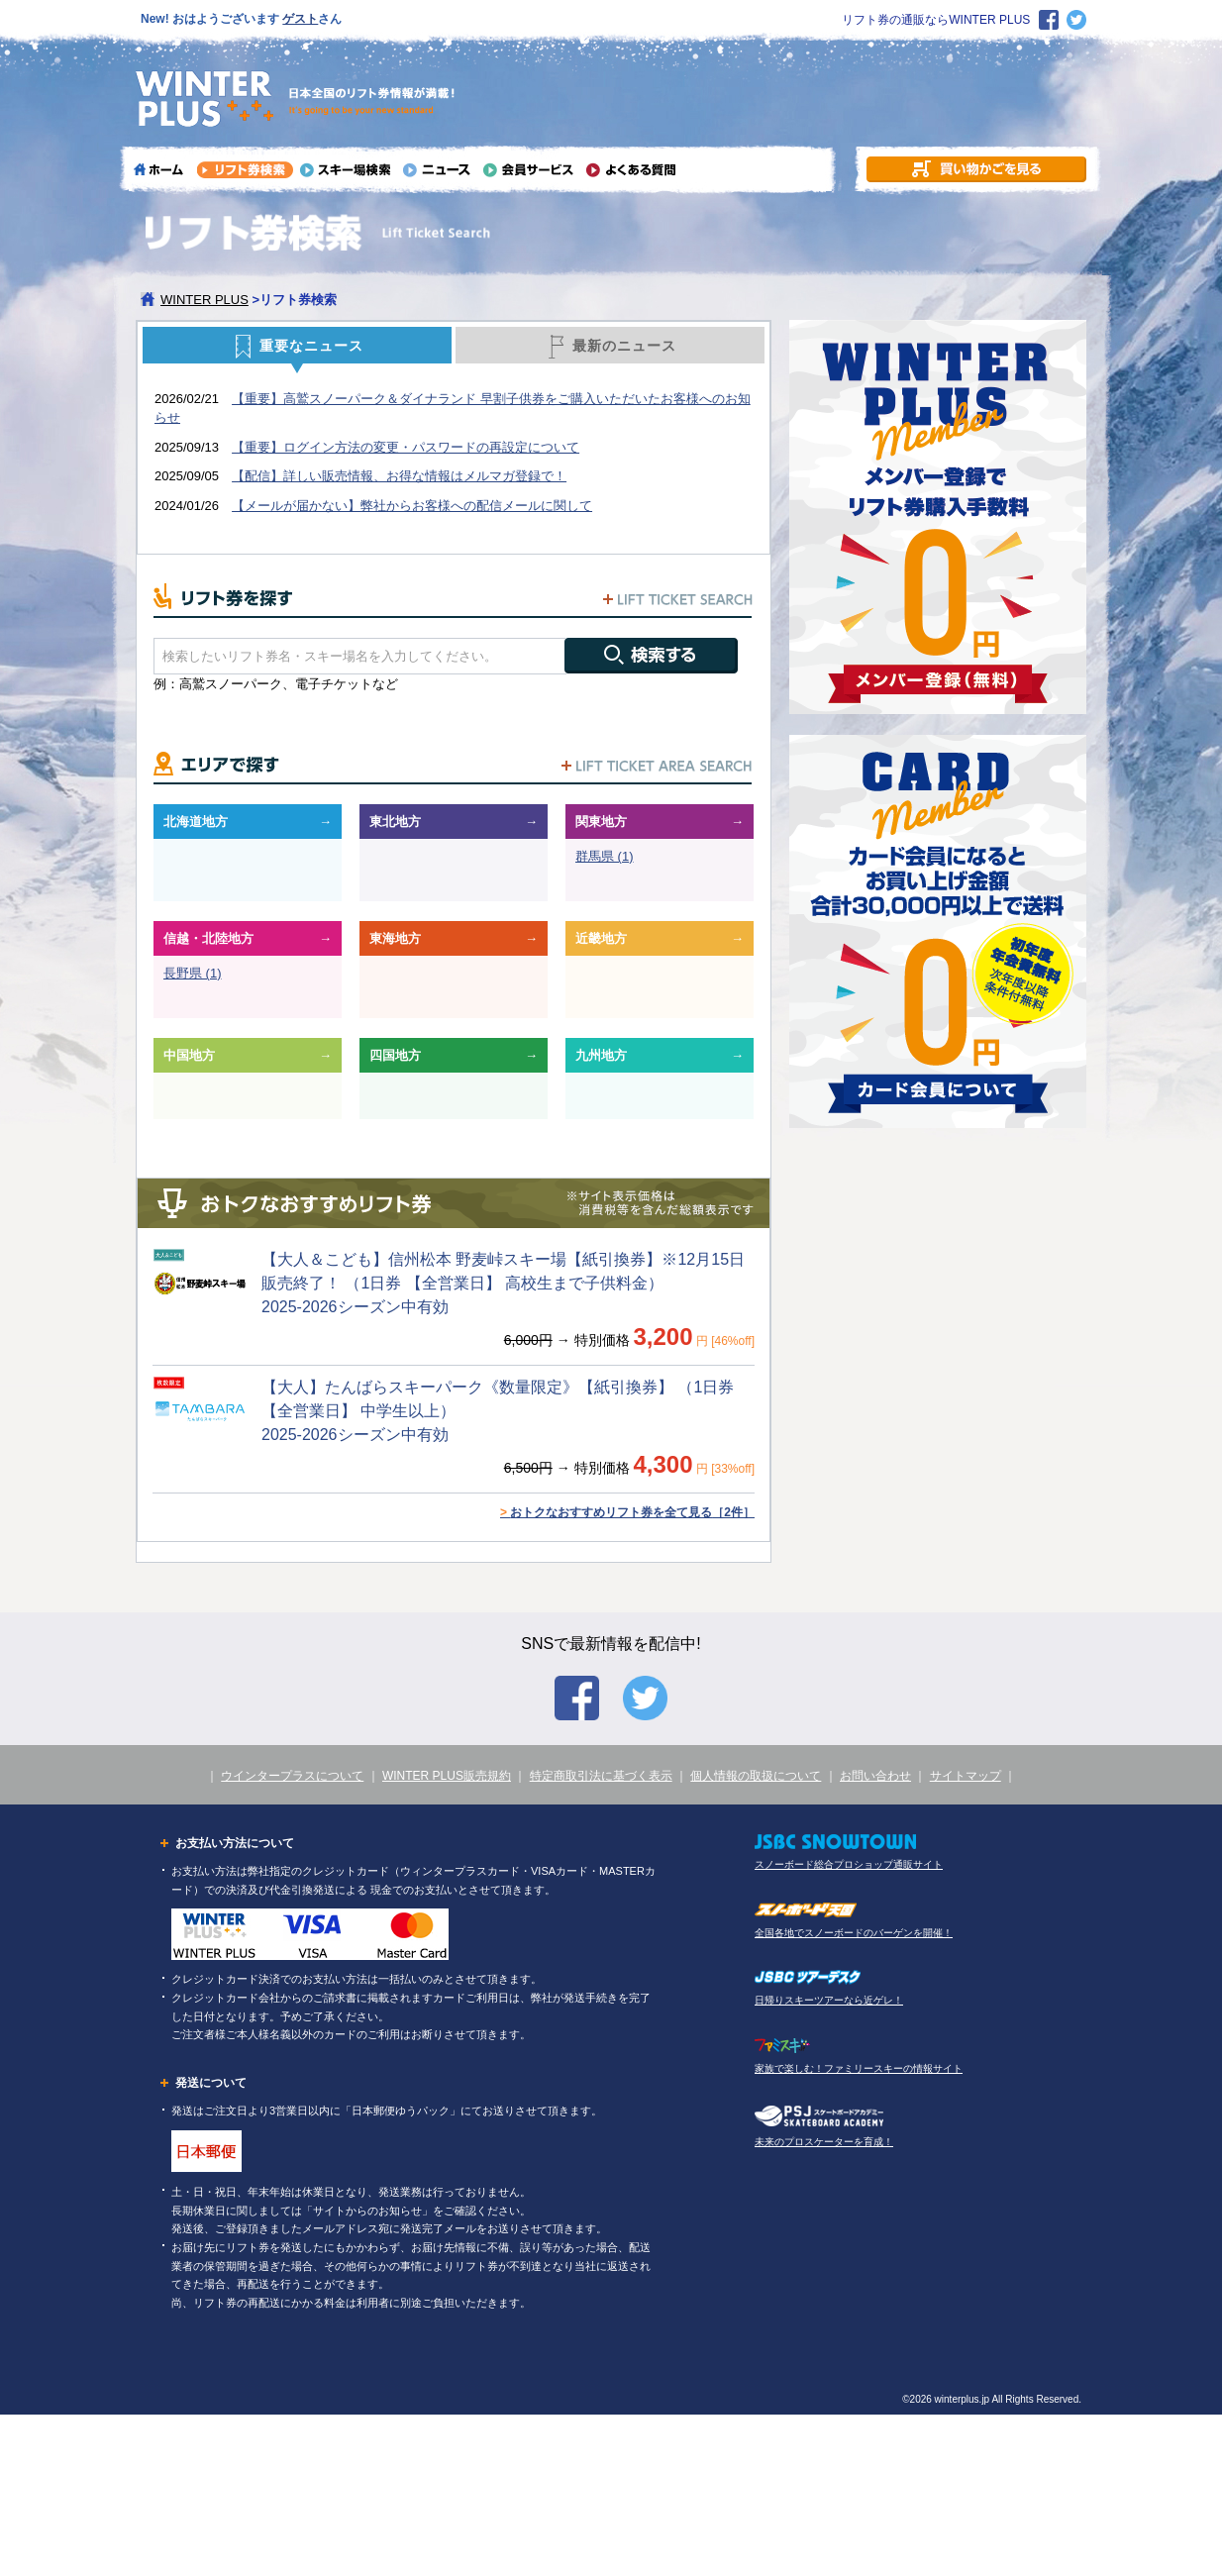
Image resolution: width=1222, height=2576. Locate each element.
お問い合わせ (875, 1776)
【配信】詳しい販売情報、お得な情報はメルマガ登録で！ (399, 475)
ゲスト (300, 19)
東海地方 (395, 938)
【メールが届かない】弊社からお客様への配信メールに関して (412, 505)
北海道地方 (195, 821)
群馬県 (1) (604, 856)
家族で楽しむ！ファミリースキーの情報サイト (859, 2068)
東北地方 (395, 821)
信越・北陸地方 (208, 938)
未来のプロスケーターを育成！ (824, 2141)
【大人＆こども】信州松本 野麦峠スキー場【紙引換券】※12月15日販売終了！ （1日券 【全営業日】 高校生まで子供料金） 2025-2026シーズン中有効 (503, 1283)
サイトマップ (965, 1776)
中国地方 (189, 1055)
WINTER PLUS (204, 299)
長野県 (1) (192, 973)
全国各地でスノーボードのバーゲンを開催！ (854, 1932)
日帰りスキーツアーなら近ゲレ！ (829, 2000)
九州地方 (601, 1055)
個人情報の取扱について (755, 1776)
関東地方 (601, 821)
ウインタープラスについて (292, 1776)
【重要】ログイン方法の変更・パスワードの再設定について (405, 447)
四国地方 (395, 1055)
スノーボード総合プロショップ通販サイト (849, 1864)
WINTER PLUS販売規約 (446, 1776)
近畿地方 (601, 938)
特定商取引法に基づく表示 (601, 1776)
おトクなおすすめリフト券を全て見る (627, 1512)
